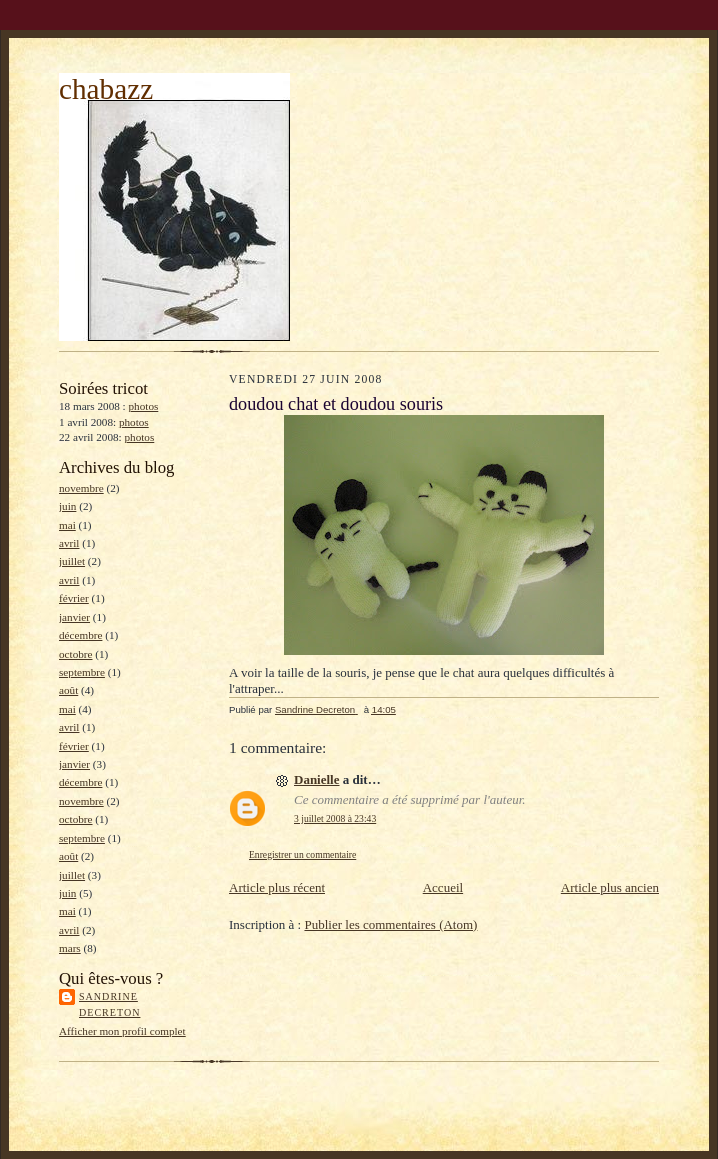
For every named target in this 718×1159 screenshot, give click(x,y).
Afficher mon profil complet (122, 1031)
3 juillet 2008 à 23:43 (335, 818)
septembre (82, 672)
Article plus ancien (610, 887)
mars (70, 948)
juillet (72, 561)
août (68, 690)
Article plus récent (277, 887)
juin (67, 506)
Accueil (443, 887)
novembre (81, 488)
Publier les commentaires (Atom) (390, 924)
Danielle (317, 779)
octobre (76, 654)
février (74, 598)
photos (144, 406)
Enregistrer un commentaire (302, 854)
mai (67, 525)
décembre (80, 635)
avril (69, 543)
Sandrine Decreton (109, 1004)
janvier (74, 617)
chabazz (106, 89)
